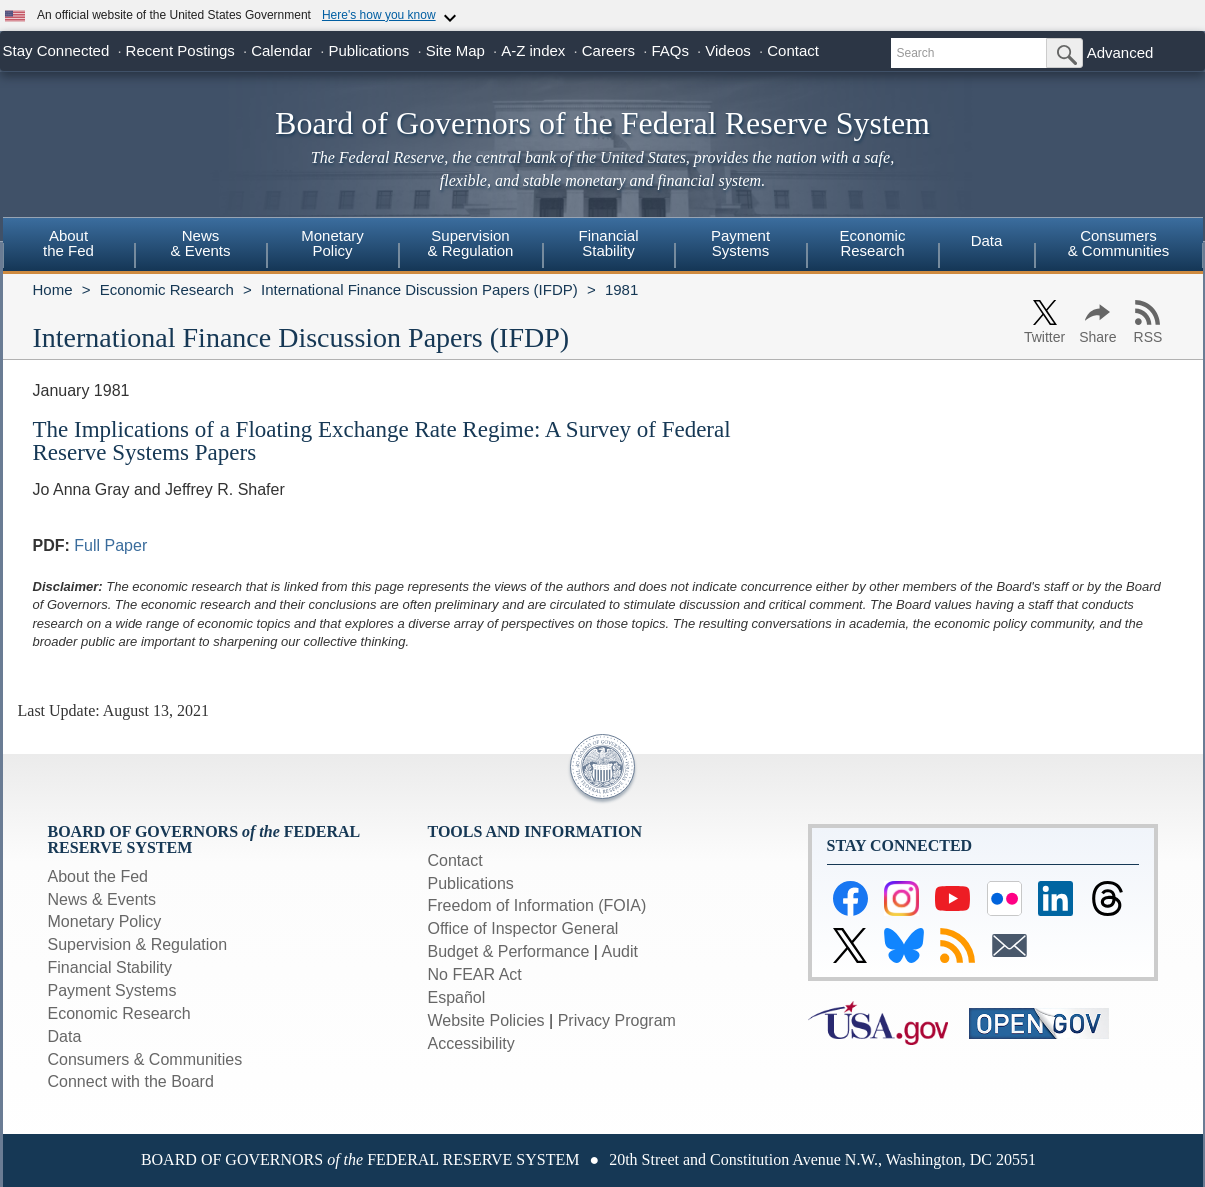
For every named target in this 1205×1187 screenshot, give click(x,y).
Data (987, 240)
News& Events (200, 243)
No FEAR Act (475, 974)
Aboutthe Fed (68, 243)
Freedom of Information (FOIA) (537, 905)
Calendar (281, 50)
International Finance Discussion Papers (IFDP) (419, 289)
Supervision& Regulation (471, 243)
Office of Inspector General (523, 928)
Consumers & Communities (1119, 243)
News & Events (102, 899)
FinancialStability (608, 243)
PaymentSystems (740, 243)
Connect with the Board (131, 1081)
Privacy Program (617, 1020)
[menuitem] (69, 246)
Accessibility (471, 1043)
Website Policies (486, 1020)
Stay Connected (56, 50)
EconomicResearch (873, 243)
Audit (620, 951)
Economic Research (167, 289)
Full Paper (110, 545)
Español (457, 997)
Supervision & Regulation (138, 944)
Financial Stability (110, 967)
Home (53, 289)
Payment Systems (112, 990)
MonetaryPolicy (332, 243)
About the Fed (98, 876)
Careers (608, 50)
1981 (621, 289)
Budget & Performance (509, 951)
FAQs (670, 50)
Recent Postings (180, 50)
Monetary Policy (105, 921)
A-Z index (533, 50)
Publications (368, 50)
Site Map (455, 50)
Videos (728, 50)
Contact (793, 50)
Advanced (1120, 52)
